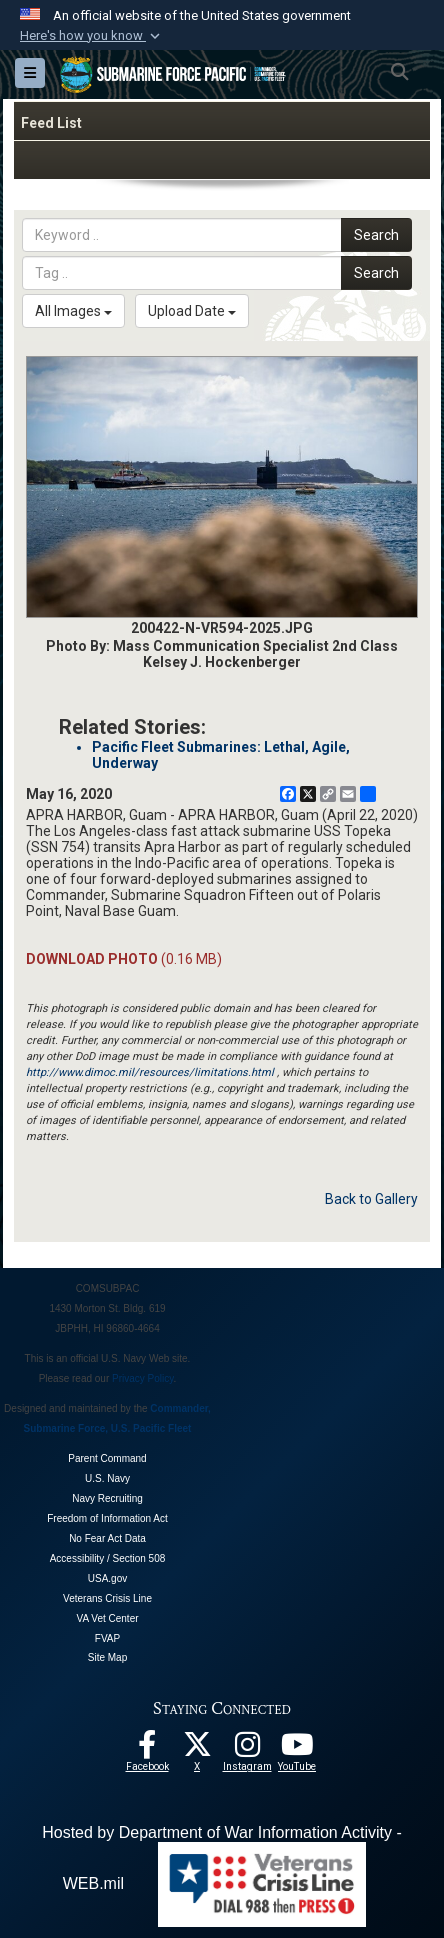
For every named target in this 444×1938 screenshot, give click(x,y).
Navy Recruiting (107, 1498)
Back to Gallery (371, 1199)
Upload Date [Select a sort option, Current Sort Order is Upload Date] (192, 311)
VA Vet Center (107, 1618)
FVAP (107, 1638)
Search (376, 235)
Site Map (107, 1657)
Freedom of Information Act (107, 1518)
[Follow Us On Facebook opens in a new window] (147, 1750)
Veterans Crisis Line (107, 1598)
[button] (92, 36)
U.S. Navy (107, 1478)
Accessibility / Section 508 (108, 1558)
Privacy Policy (143, 1378)
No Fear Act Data (107, 1538)
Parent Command (107, 1458)
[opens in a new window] (247, 1750)
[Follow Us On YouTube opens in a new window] (297, 1750)
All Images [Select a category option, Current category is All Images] (73, 311)
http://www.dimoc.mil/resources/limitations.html (150, 1072)
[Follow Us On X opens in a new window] (197, 1750)
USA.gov (107, 1578)
